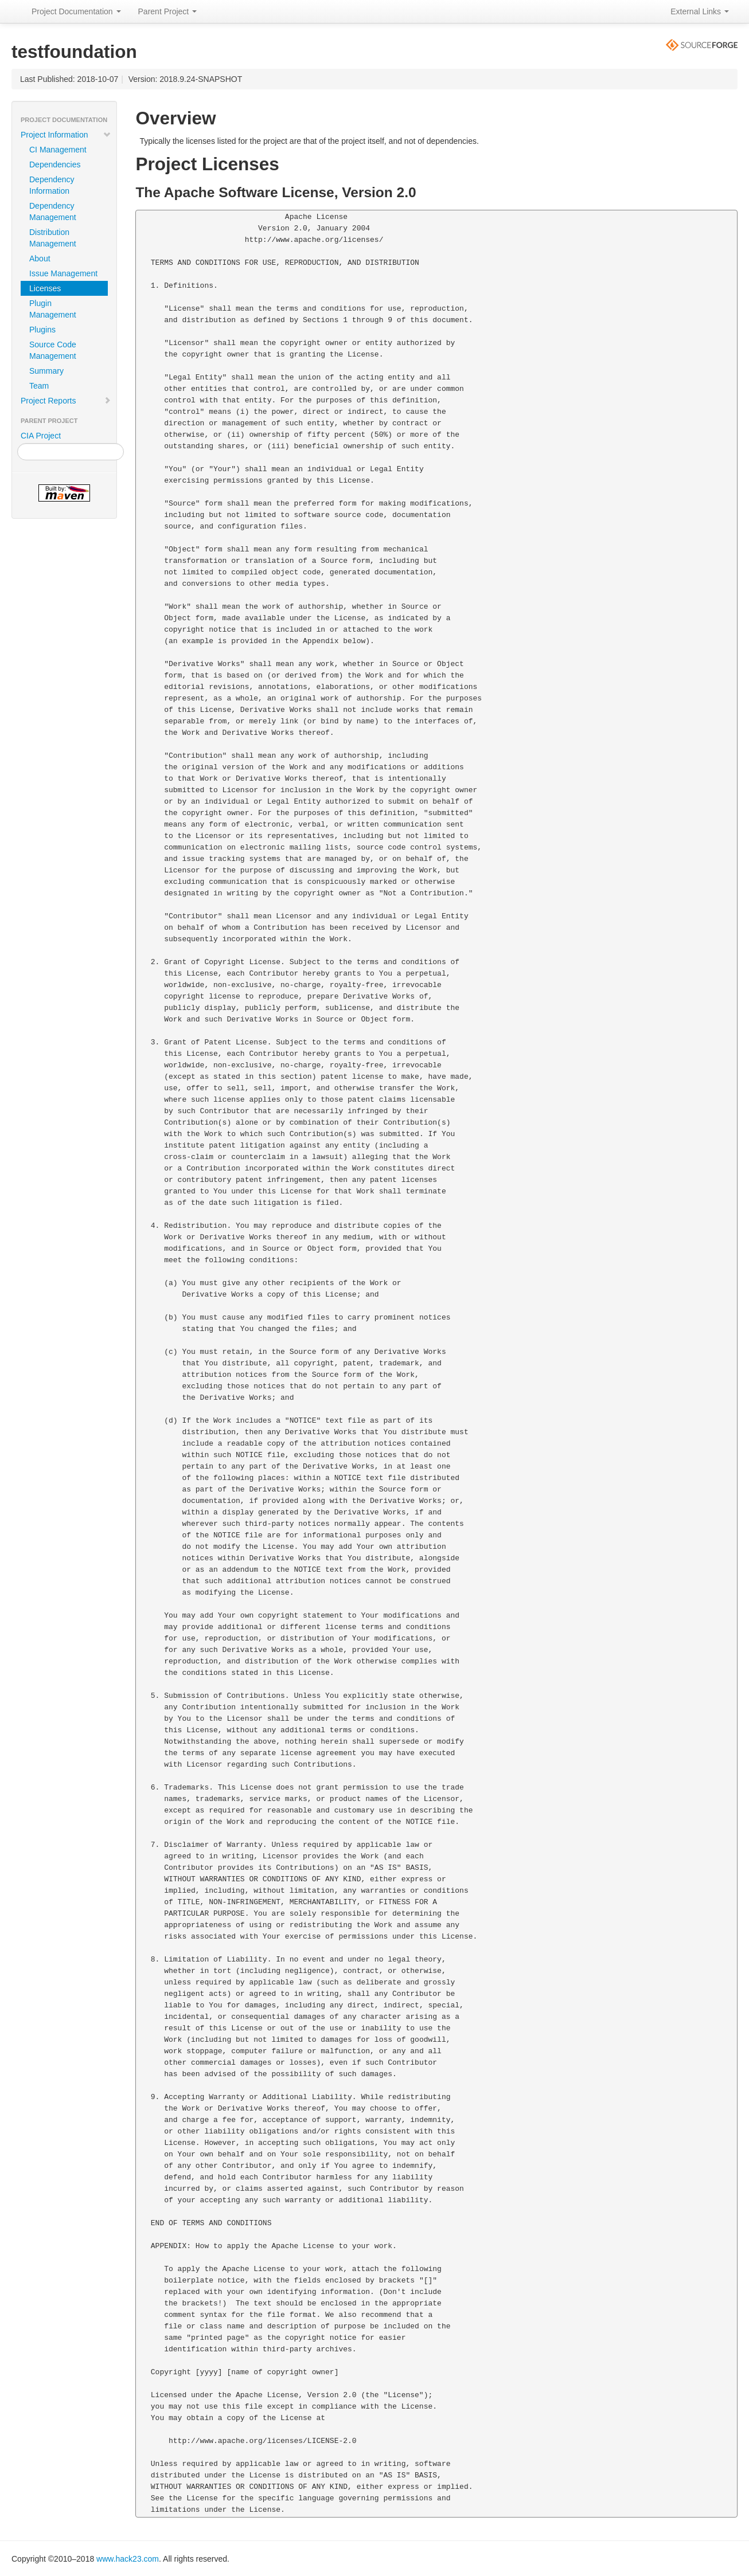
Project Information (66, 134)
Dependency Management (52, 211)
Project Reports (66, 400)
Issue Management (63, 273)
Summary (46, 370)
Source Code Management (52, 350)
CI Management (58, 149)
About (39, 258)
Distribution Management (52, 238)
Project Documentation (76, 11)
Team (39, 385)
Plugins (42, 329)
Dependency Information (52, 185)
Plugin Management (52, 309)
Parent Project (167, 11)
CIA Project (41, 435)
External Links (699, 11)
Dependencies (55, 164)
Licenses (45, 288)
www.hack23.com (127, 2558)
